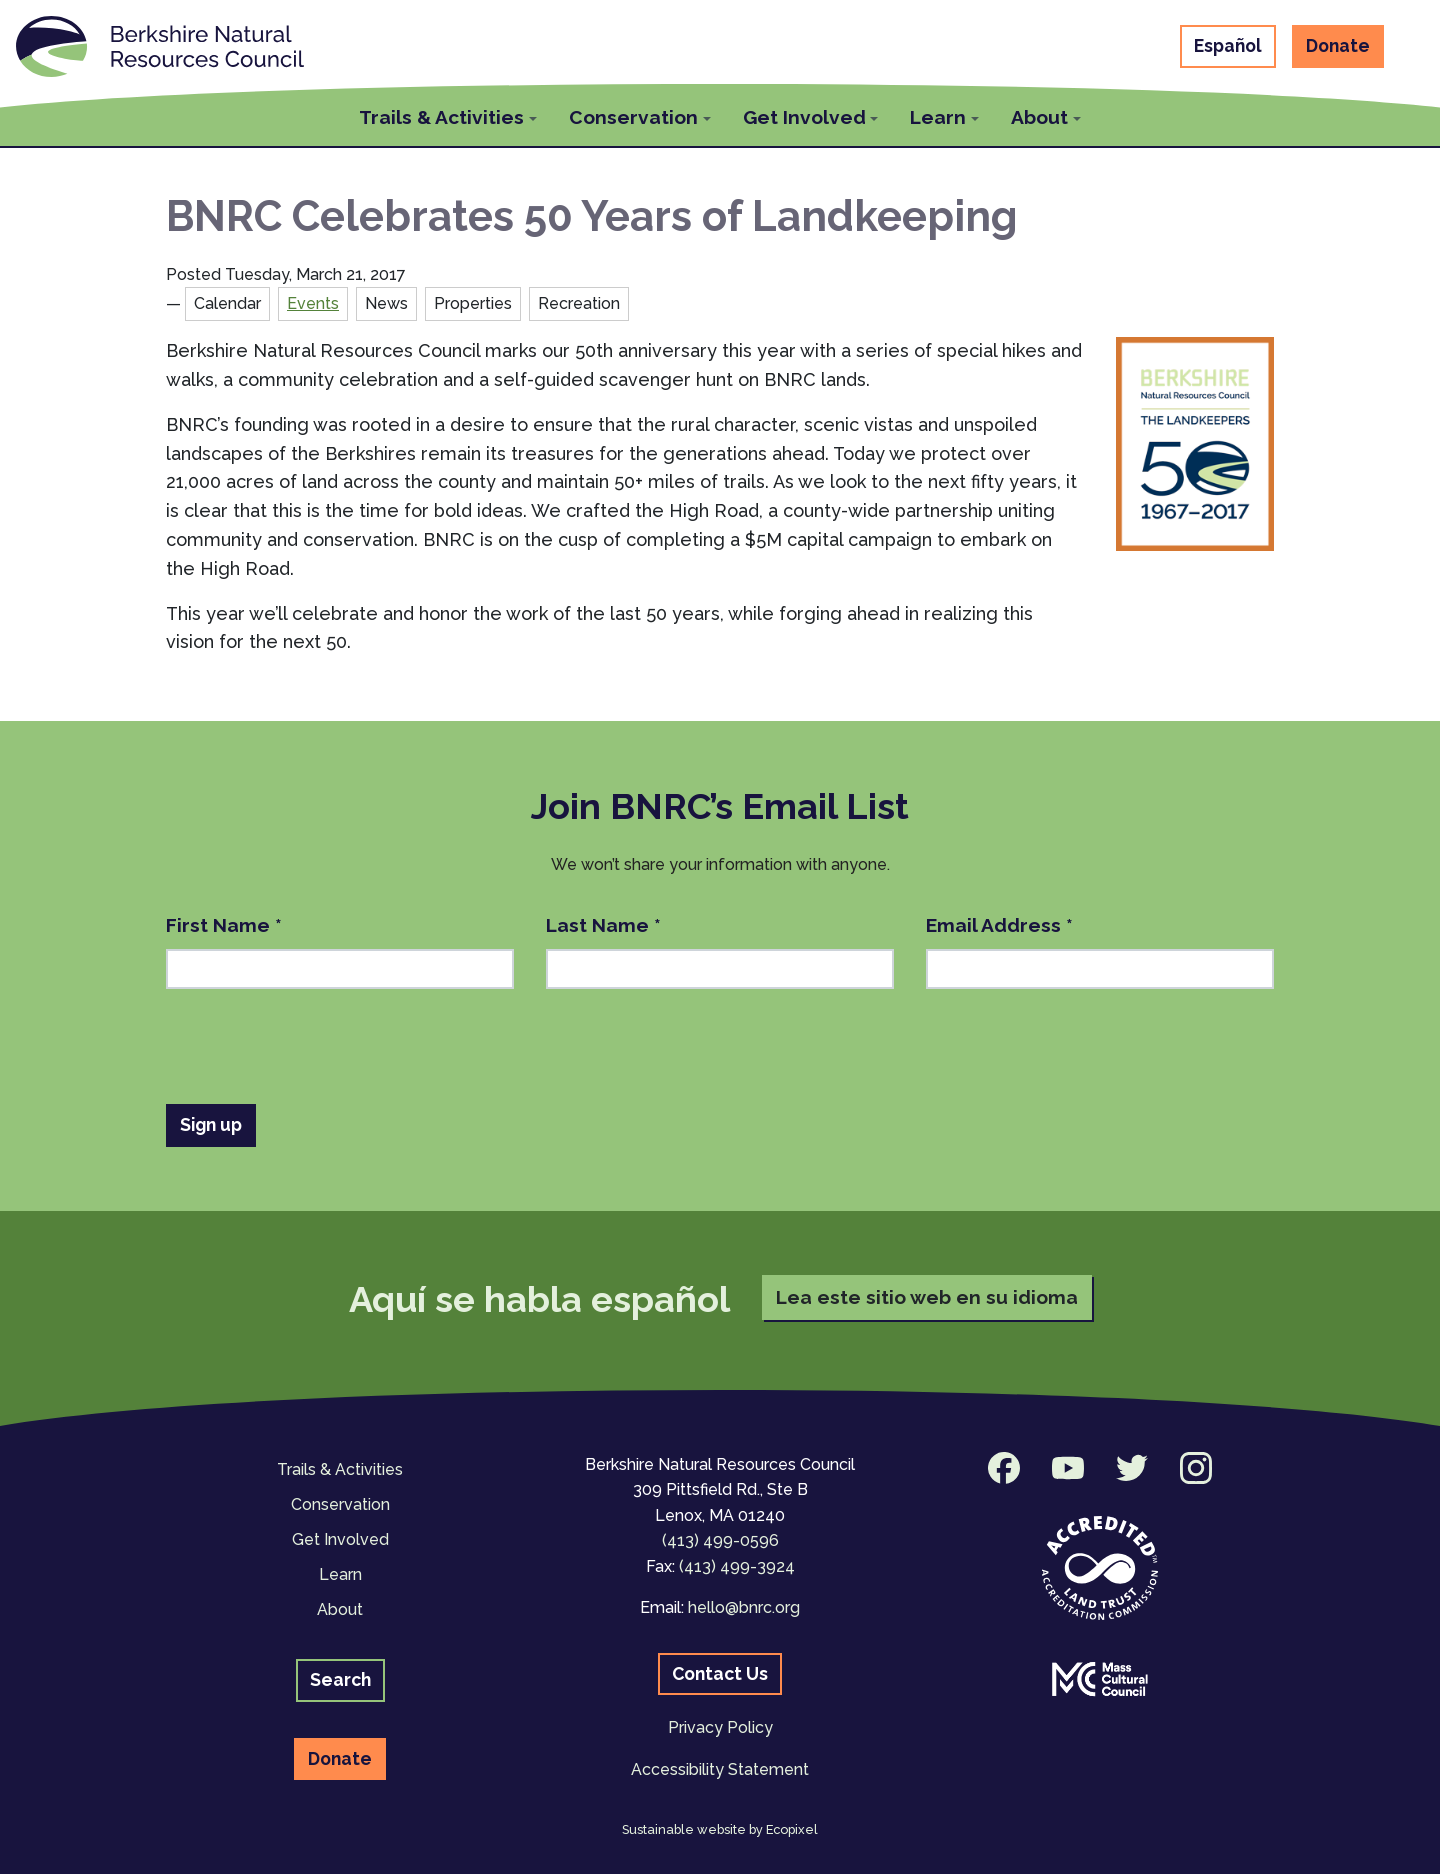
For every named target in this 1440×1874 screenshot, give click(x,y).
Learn (340, 1574)
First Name (224, 925)
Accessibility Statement (720, 1769)
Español (1228, 45)
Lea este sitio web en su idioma (927, 1297)
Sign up (211, 1124)
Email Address (999, 925)
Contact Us (720, 1673)
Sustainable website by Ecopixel (720, 1829)
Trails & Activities (340, 1469)
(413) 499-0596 (720, 1540)
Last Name (603, 925)
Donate (1338, 45)
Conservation (340, 1504)
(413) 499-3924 (737, 1566)
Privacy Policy (720, 1727)
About (340, 1609)
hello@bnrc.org (744, 1607)
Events (313, 303)
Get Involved (340, 1539)
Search (340, 1679)
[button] (448, 114)
